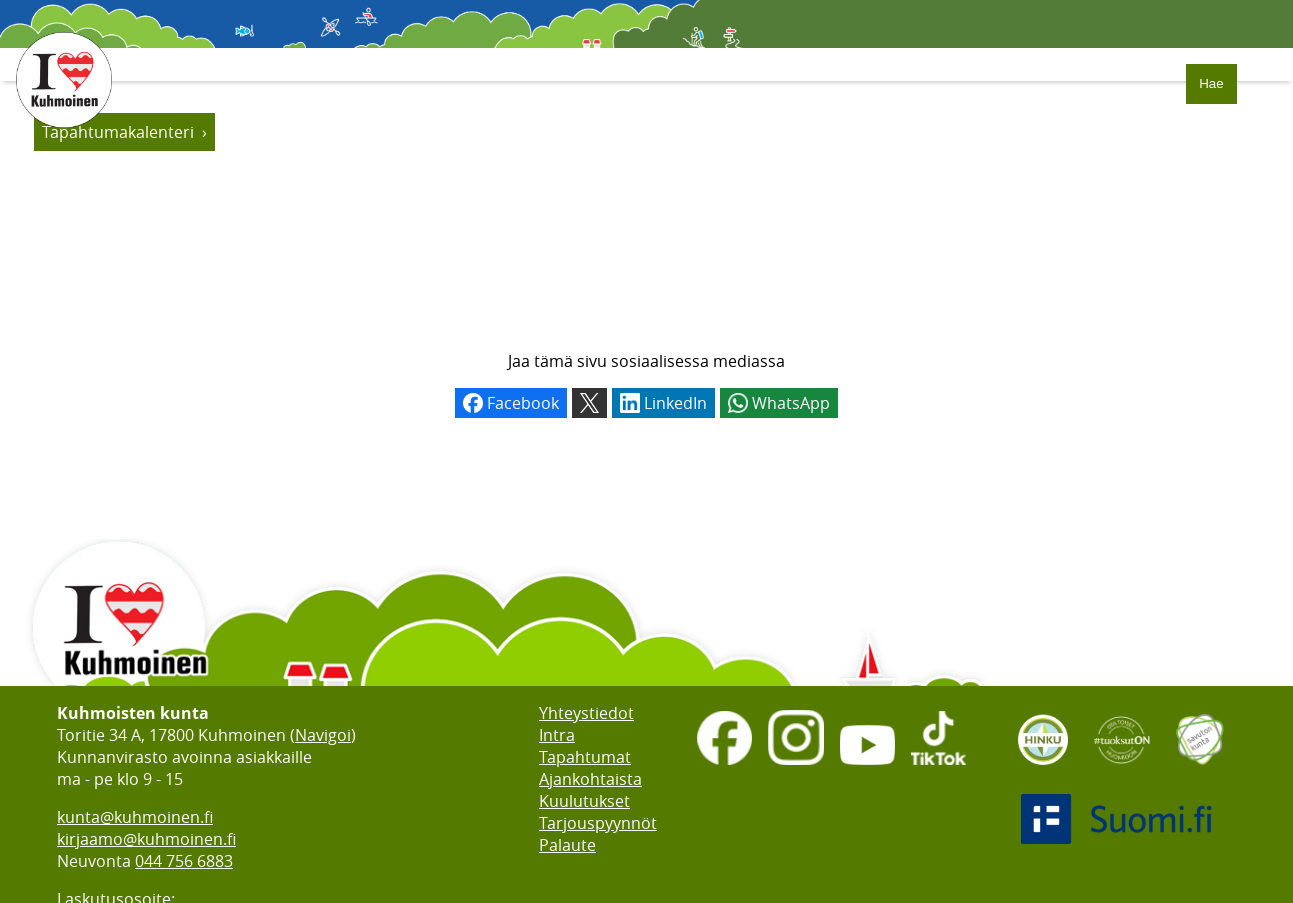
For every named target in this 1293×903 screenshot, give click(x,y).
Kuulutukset (584, 801)
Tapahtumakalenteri (118, 132)
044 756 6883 (184, 861)
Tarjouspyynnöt (598, 823)
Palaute (567, 845)
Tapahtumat (585, 757)
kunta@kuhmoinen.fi (135, 817)
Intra (557, 735)
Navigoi (323, 735)
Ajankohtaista (590, 779)
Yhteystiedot (586, 713)
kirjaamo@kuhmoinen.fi (146, 839)
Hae (1211, 83)
